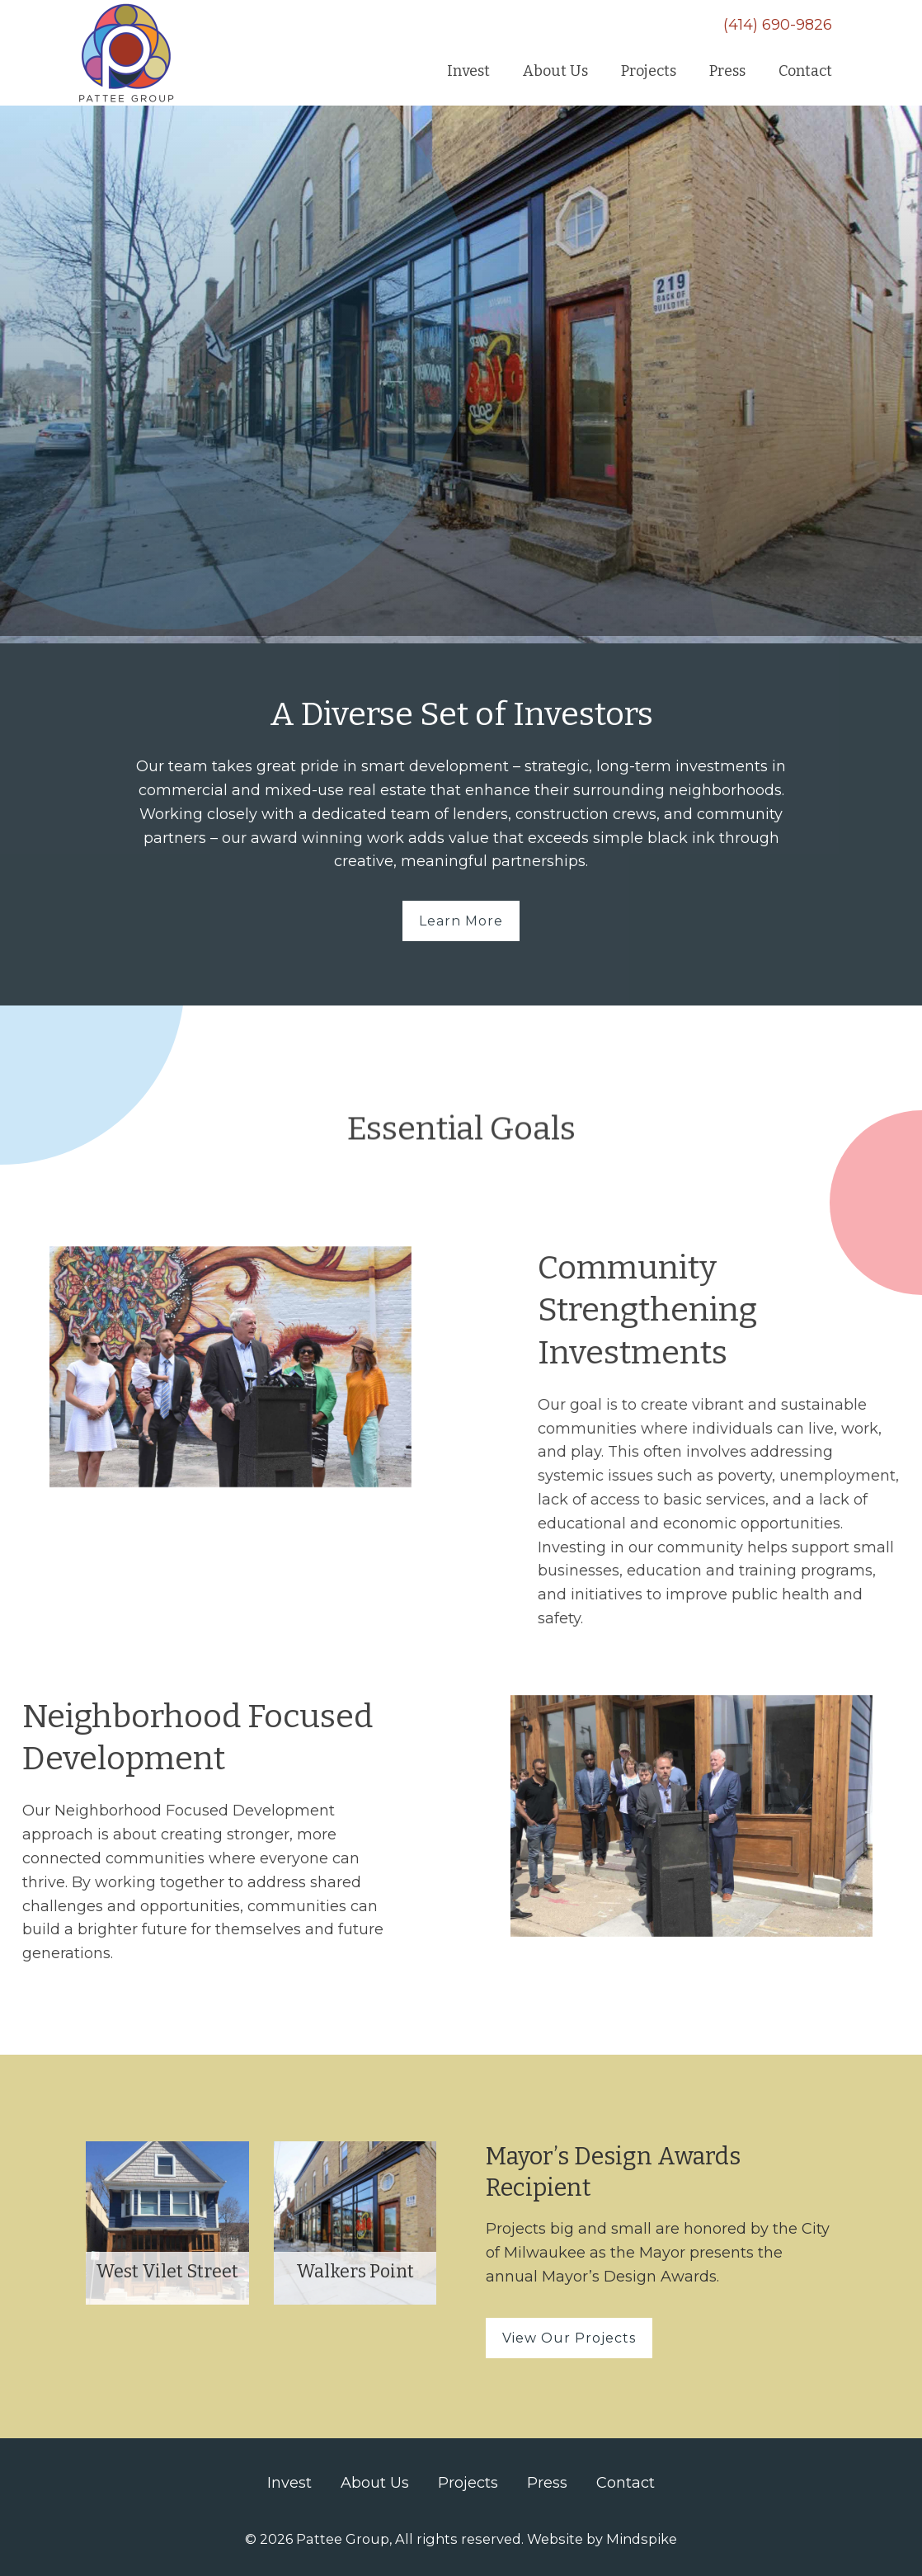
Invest (289, 2483)
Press (547, 2483)
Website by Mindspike (602, 2539)
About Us (375, 2483)
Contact (625, 2483)
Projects (468, 2483)
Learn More (461, 921)
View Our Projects (569, 2338)
